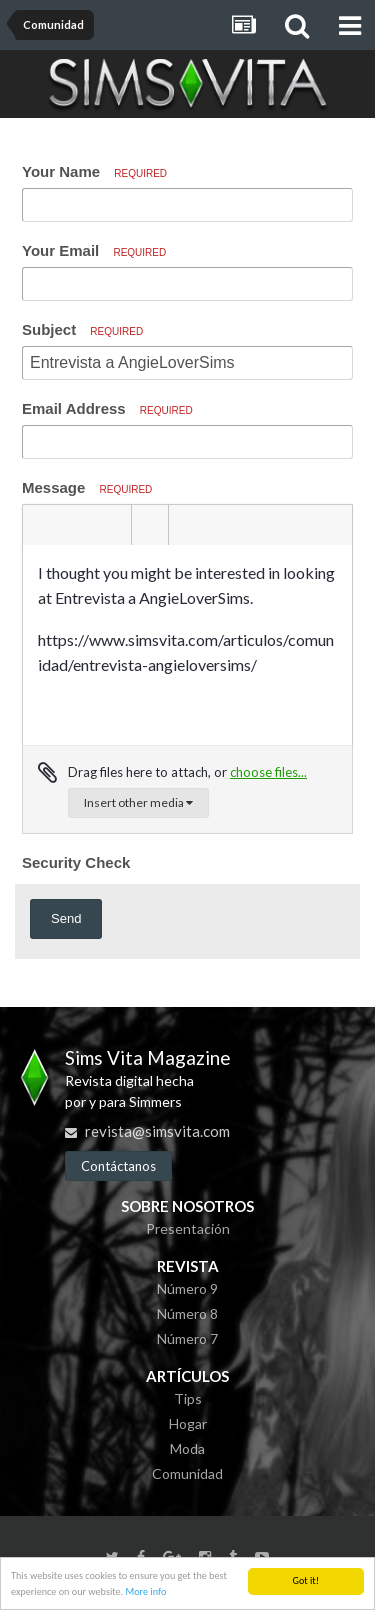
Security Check (76, 862)
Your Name (94, 171)
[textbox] (187, 645)
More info (145, 1591)
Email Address (107, 408)
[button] (41, 525)
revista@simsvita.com (157, 1131)
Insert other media (138, 802)
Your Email (94, 250)
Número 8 (187, 1313)
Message (87, 487)
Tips (188, 1398)
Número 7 (187, 1338)
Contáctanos (118, 1166)
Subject (82, 329)
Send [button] (66, 918)
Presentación (188, 1228)
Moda (187, 1448)
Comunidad (187, 1473)
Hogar (188, 1423)
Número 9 (187, 1288)
